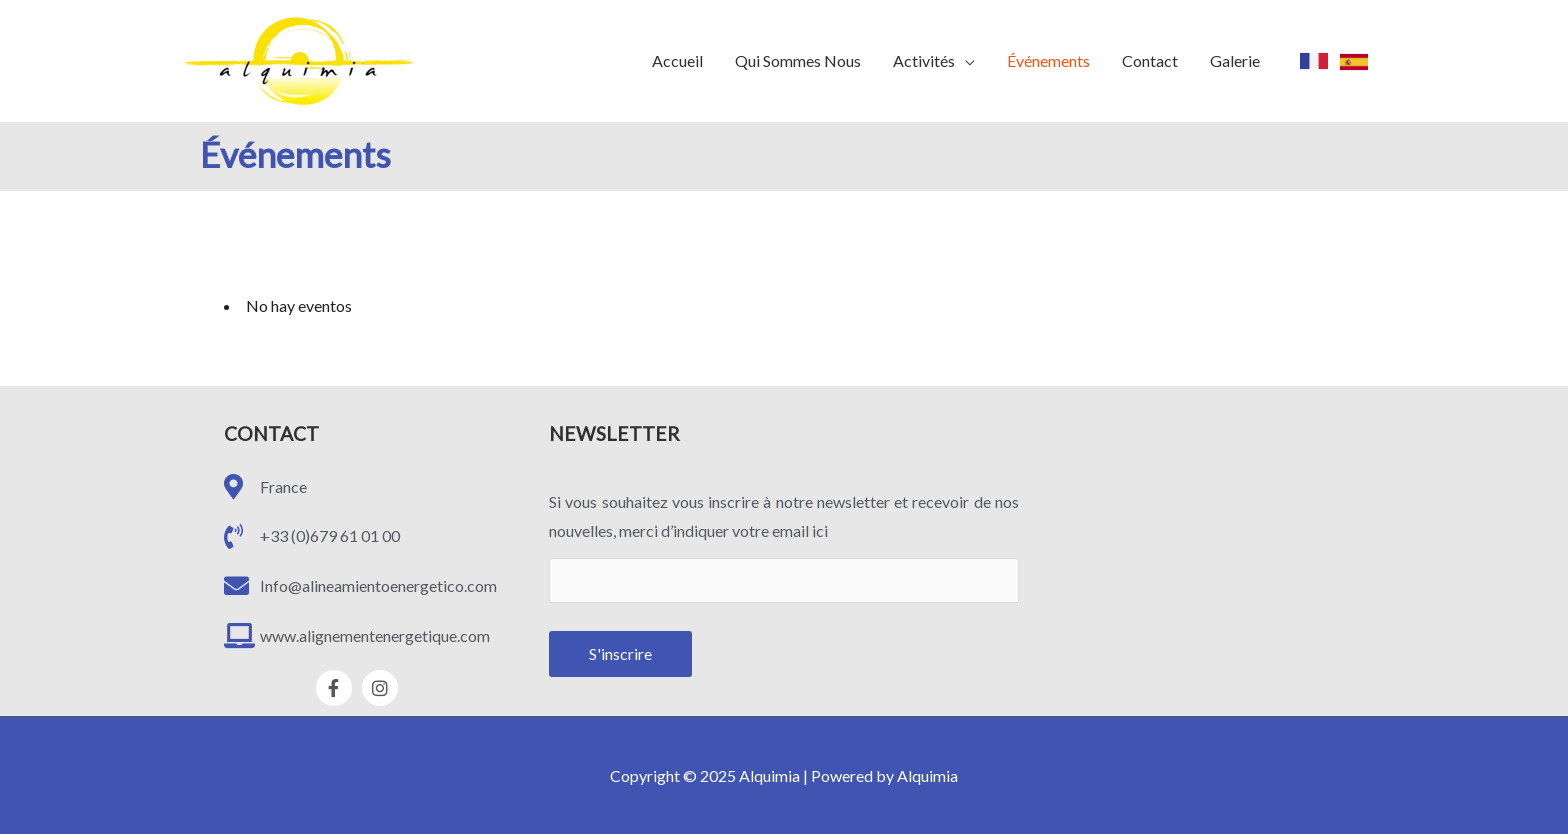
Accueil (677, 60)
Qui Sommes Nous (798, 60)
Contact (1150, 60)
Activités (924, 60)
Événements (1048, 60)
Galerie (1235, 60)
